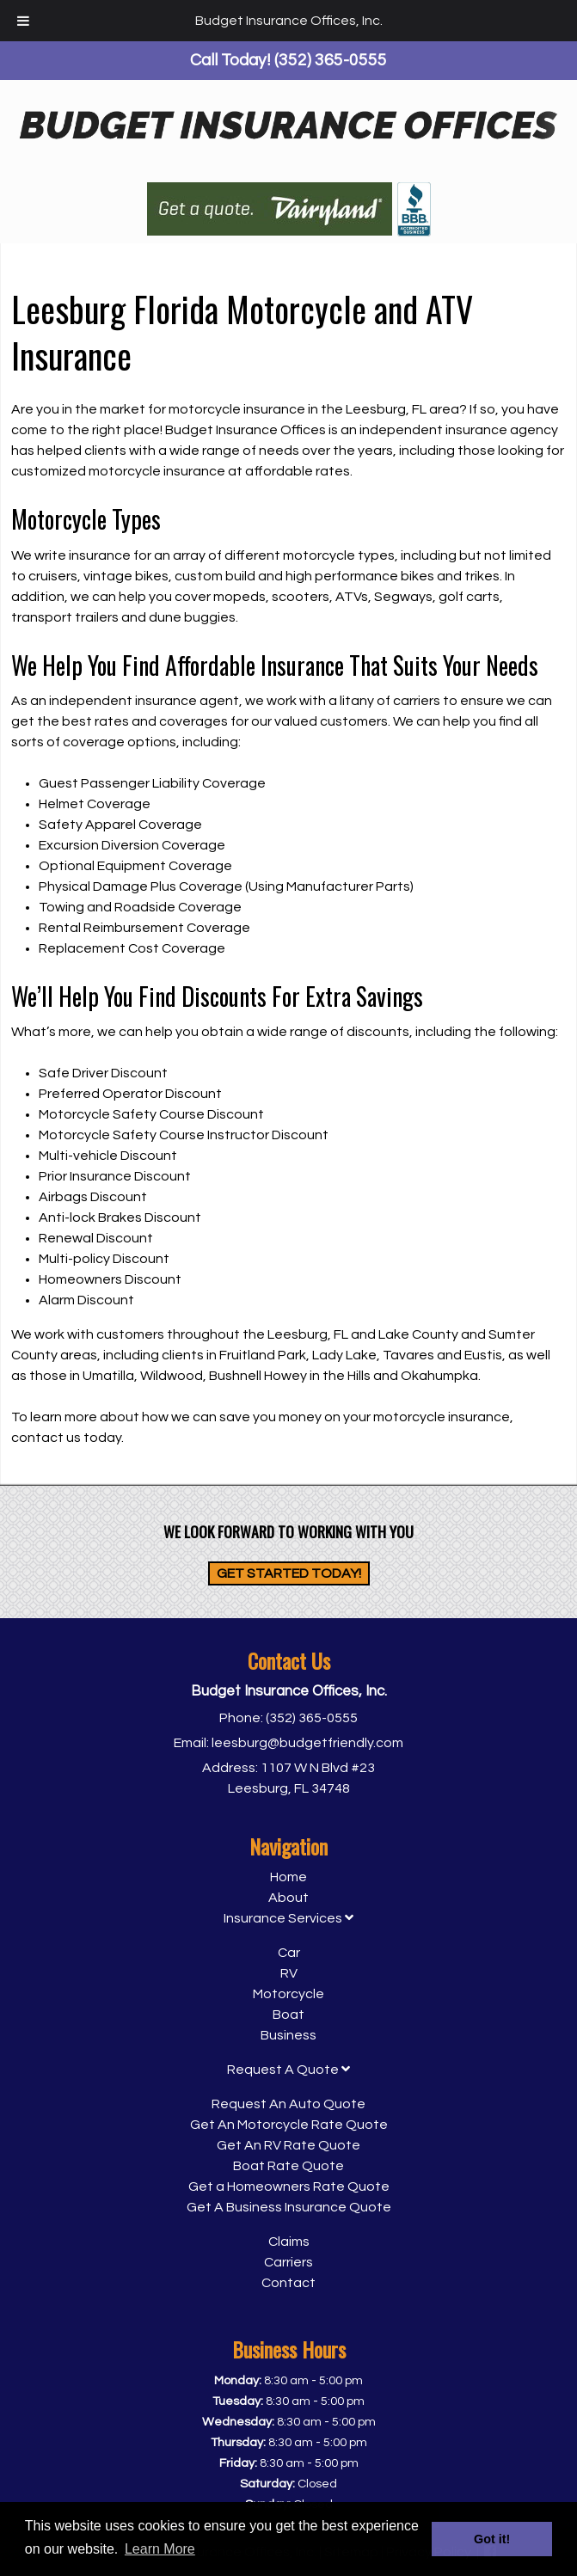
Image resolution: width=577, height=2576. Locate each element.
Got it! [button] (492, 2539)
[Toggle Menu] (23, 20)
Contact (288, 2283)
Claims (289, 2241)
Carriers (288, 2262)
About (288, 1897)
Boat (288, 2014)
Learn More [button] (160, 2549)
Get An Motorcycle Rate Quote (289, 2124)
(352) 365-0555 (312, 1718)
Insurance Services (288, 1918)
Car (289, 1953)
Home (288, 1877)
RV (289, 1973)
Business (288, 2035)
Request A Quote (288, 2069)
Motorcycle (288, 1994)
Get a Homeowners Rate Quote (289, 2186)
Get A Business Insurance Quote (289, 2207)
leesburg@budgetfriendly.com (307, 1743)
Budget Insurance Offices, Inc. (289, 21)
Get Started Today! (289, 1573)
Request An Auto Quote (288, 2104)
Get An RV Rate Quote (288, 2145)
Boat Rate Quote (288, 2166)
